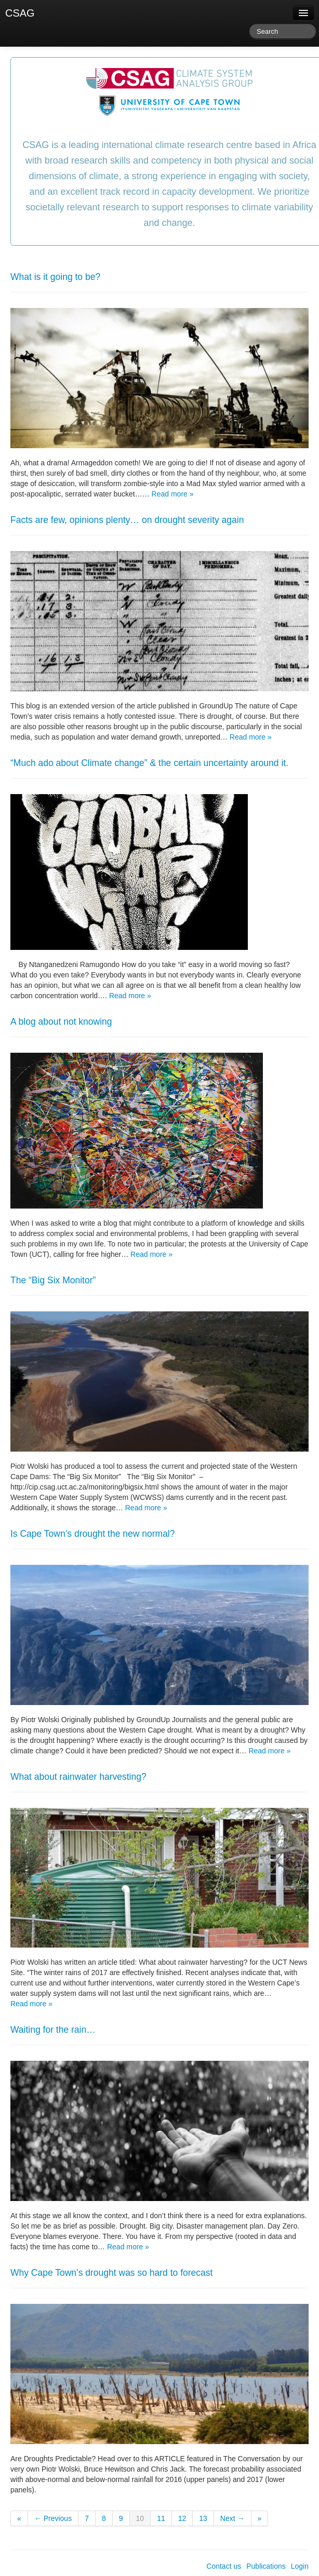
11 (161, 2518)
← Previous (53, 2518)
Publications (266, 2566)
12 (182, 2518)
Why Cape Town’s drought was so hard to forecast (111, 2273)
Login (300, 2566)
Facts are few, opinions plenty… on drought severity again (127, 520)
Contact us (223, 2566)
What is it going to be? (55, 277)
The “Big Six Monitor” (53, 1280)
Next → (232, 2518)
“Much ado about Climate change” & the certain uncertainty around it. (149, 763)
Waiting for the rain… (53, 2029)
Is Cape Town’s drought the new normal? (92, 1533)
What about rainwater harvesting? (78, 1777)
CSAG (20, 13)
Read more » (173, 494)
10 (140, 2518)
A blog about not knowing (61, 1021)
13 (203, 2518)
